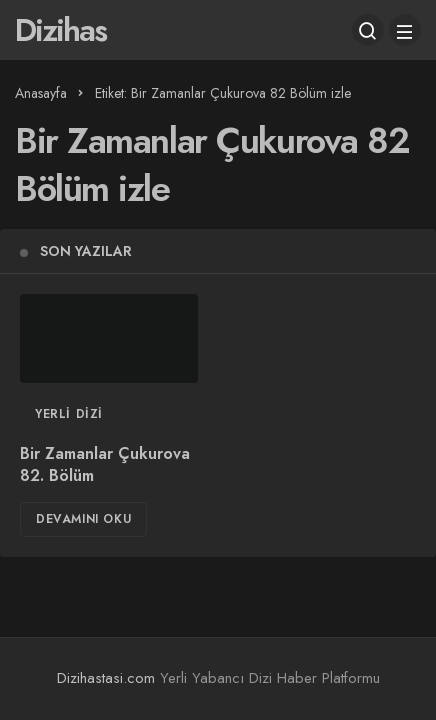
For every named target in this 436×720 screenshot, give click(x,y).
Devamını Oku (83, 519)
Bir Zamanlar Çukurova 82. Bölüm (105, 464)
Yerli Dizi (69, 414)
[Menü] (405, 30)
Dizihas (60, 30)
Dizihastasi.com (106, 678)
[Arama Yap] (368, 30)
